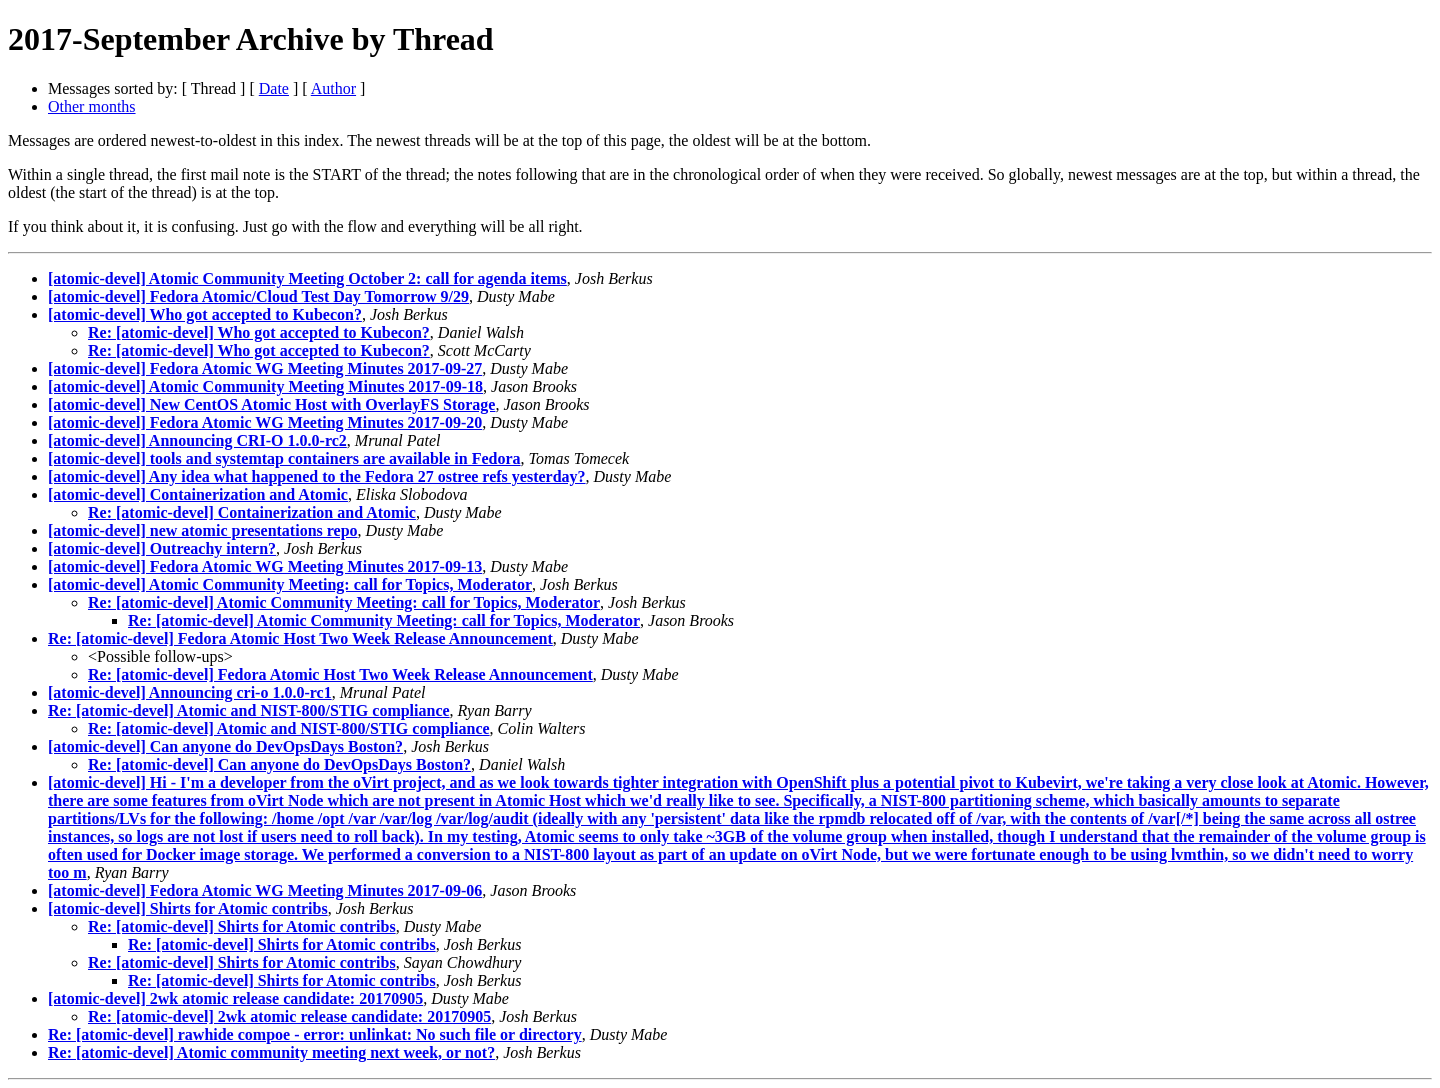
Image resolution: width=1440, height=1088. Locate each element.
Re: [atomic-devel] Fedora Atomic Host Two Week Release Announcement (300, 638)
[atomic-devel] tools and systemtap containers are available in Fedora (284, 458)
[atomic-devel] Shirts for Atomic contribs (188, 908)
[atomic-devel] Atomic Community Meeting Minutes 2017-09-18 (265, 386)
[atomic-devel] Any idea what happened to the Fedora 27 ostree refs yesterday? (317, 476)
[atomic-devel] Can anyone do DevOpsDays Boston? (225, 746)
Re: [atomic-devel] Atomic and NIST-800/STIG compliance (249, 710)
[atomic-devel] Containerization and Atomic (198, 494)
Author (333, 88)
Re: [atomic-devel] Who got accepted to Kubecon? (259, 332)
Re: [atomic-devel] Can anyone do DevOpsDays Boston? (279, 764)
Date (274, 88)
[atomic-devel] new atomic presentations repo (203, 530)
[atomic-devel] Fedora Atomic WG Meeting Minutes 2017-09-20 (265, 422)
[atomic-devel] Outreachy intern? (162, 548)
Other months (92, 106)
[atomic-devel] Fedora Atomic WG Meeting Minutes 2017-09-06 (265, 890)
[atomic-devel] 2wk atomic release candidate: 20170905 (235, 998)
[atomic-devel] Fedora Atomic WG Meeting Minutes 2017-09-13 (265, 566)
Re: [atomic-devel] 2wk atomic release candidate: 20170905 (289, 1016)
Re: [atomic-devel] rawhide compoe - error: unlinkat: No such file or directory (315, 1034)
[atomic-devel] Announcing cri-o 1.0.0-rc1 (190, 692)
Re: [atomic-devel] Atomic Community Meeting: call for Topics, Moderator (344, 602)
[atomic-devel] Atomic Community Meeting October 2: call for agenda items (307, 278)
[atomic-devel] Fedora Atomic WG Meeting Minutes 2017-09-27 (265, 368)
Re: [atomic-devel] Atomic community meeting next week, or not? (271, 1052)
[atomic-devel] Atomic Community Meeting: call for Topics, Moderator (290, 584)
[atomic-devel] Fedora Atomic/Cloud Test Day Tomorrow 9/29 (258, 296)
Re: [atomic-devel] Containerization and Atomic (252, 512)
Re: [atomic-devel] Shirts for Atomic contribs (242, 926)
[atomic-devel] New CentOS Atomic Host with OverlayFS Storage (271, 404)
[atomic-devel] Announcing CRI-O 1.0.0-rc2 (197, 440)
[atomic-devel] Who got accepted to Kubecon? (205, 314)
